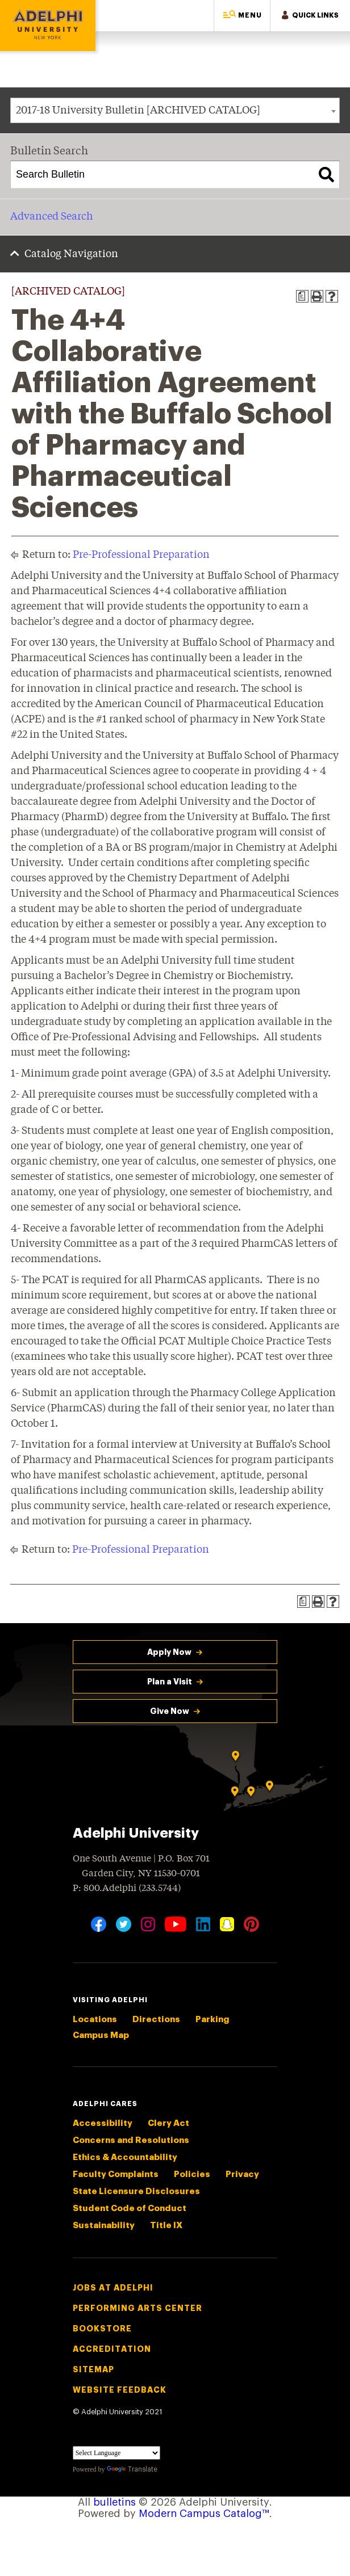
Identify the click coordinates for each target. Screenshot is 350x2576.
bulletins (114, 2502)
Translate (132, 2469)
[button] (242, 15)
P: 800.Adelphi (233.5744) (127, 1887)
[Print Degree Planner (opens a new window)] (302, 296)
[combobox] (175, 110)
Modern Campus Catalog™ (204, 2513)
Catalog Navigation (71, 254)
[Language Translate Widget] (116, 2453)
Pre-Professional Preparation (141, 555)
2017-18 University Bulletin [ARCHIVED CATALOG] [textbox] (138, 111)
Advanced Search (51, 217)
